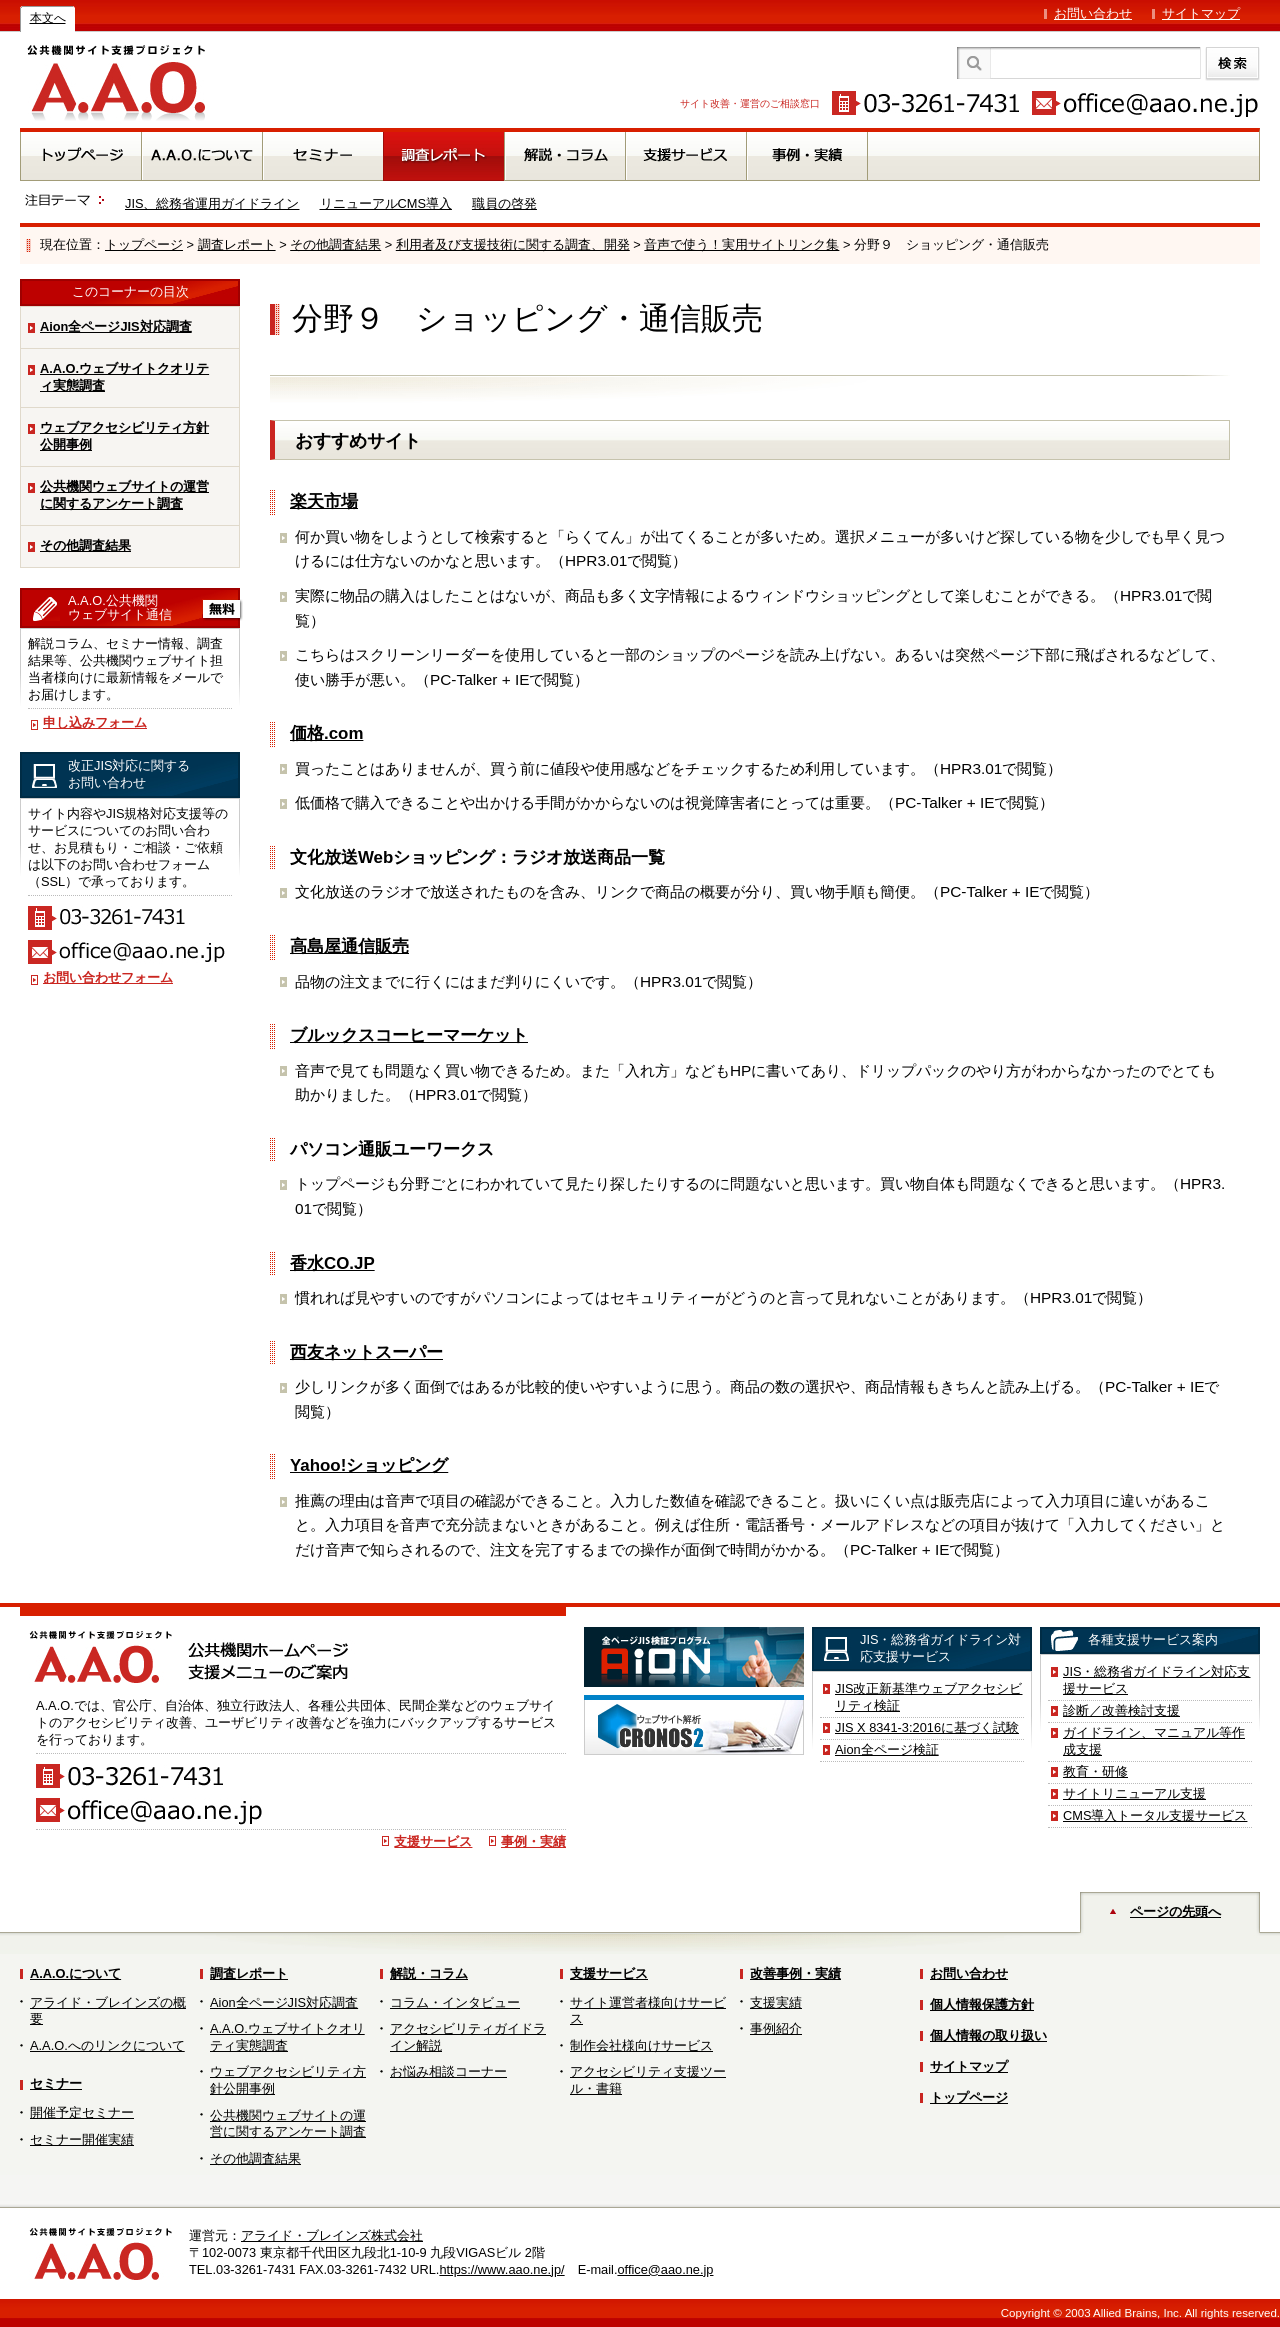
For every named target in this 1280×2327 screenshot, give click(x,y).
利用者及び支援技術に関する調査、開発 (513, 244)
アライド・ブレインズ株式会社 (332, 2235)
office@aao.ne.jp (665, 2269)
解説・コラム (429, 1973)
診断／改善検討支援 (1121, 1710)
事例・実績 (533, 1841)
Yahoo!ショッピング (369, 1465)
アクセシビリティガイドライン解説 (468, 2037)
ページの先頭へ (1175, 1911)
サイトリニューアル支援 (1134, 1793)
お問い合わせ (1093, 13)
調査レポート (237, 244)
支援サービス (433, 1841)
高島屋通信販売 (349, 946)
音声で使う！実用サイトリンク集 (741, 244)
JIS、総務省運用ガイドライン (212, 203)
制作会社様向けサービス (641, 2045)
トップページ (144, 244)
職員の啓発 (504, 203)
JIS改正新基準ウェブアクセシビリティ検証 (929, 1697)
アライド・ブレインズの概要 (108, 2011)
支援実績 (776, 2002)
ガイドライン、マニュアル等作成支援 (1154, 1741)
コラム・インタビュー (455, 2002)
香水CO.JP (332, 1263)
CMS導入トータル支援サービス (1155, 1815)
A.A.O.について (75, 1973)
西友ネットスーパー (366, 1352)
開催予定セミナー (82, 2112)
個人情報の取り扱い (988, 2035)
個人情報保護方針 (982, 2004)
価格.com (326, 733)
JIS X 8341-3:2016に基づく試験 (927, 1727)
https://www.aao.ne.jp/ (501, 2269)
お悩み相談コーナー (448, 2071)
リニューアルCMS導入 (386, 203)
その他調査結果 (335, 244)
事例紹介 (776, 2028)
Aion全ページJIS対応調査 (116, 326)
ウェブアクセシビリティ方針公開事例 (124, 436)
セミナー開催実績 (82, 2139)
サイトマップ (1201, 13)
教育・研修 (1095, 1771)
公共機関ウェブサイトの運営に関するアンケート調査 (124, 495)
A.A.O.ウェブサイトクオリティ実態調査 (124, 377)
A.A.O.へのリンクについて (107, 2045)
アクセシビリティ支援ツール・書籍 (648, 2080)
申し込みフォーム (95, 722)
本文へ (48, 18)
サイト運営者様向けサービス (648, 2011)
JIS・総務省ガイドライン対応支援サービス (1157, 1680)
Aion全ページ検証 (887, 1749)
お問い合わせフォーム (108, 977)
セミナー (56, 2083)
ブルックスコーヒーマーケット (409, 1035)
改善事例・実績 (795, 1973)
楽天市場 (324, 501)
